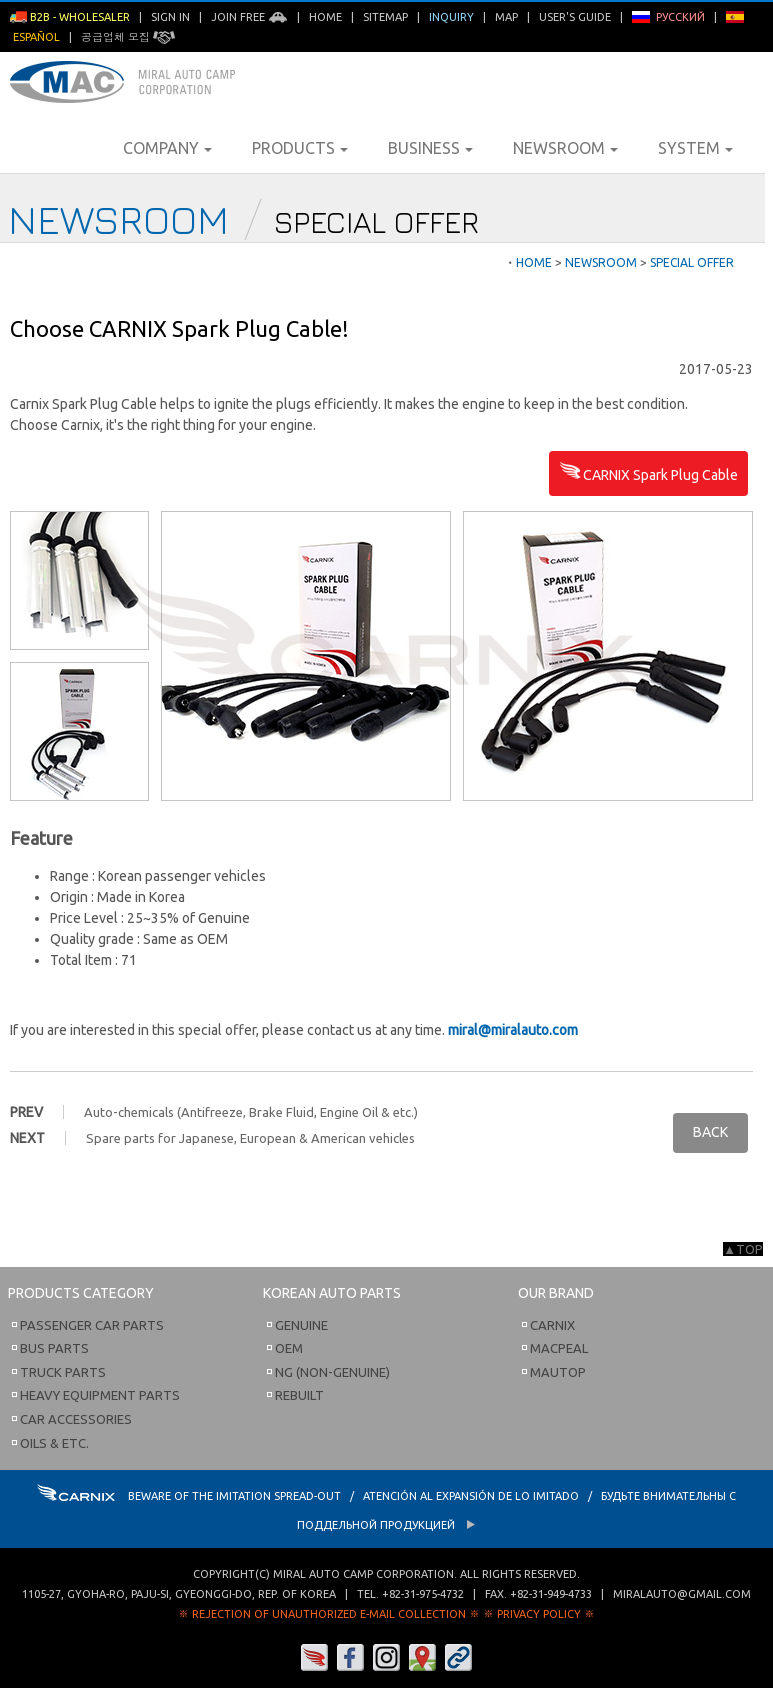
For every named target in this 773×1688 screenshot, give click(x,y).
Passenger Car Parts (92, 1325)
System (695, 148)
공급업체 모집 (128, 37)
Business (430, 148)
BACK (710, 1132)
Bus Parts (54, 1348)
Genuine (301, 1325)
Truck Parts (63, 1372)
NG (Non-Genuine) (332, 1372)
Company (167, 148)
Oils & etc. (54, 1443)
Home (325, 17)
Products (300, 148)
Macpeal (559, 1348)
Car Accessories (76, 1419)
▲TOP (743, 1249)
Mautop (558, 1372)
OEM (289, 1348)
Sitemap (385, 17)
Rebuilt (299, 1395)
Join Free (249, 17)
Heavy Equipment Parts (100, 1395)
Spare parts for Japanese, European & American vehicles (250, 1138)
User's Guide (575, 17)
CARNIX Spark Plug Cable (648, 476)
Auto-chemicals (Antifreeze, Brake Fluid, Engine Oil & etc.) (251, 1112)
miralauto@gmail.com (682, 1594)
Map (506, 17)
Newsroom (565, 148)
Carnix (552, 1325)
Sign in (170, 17)
